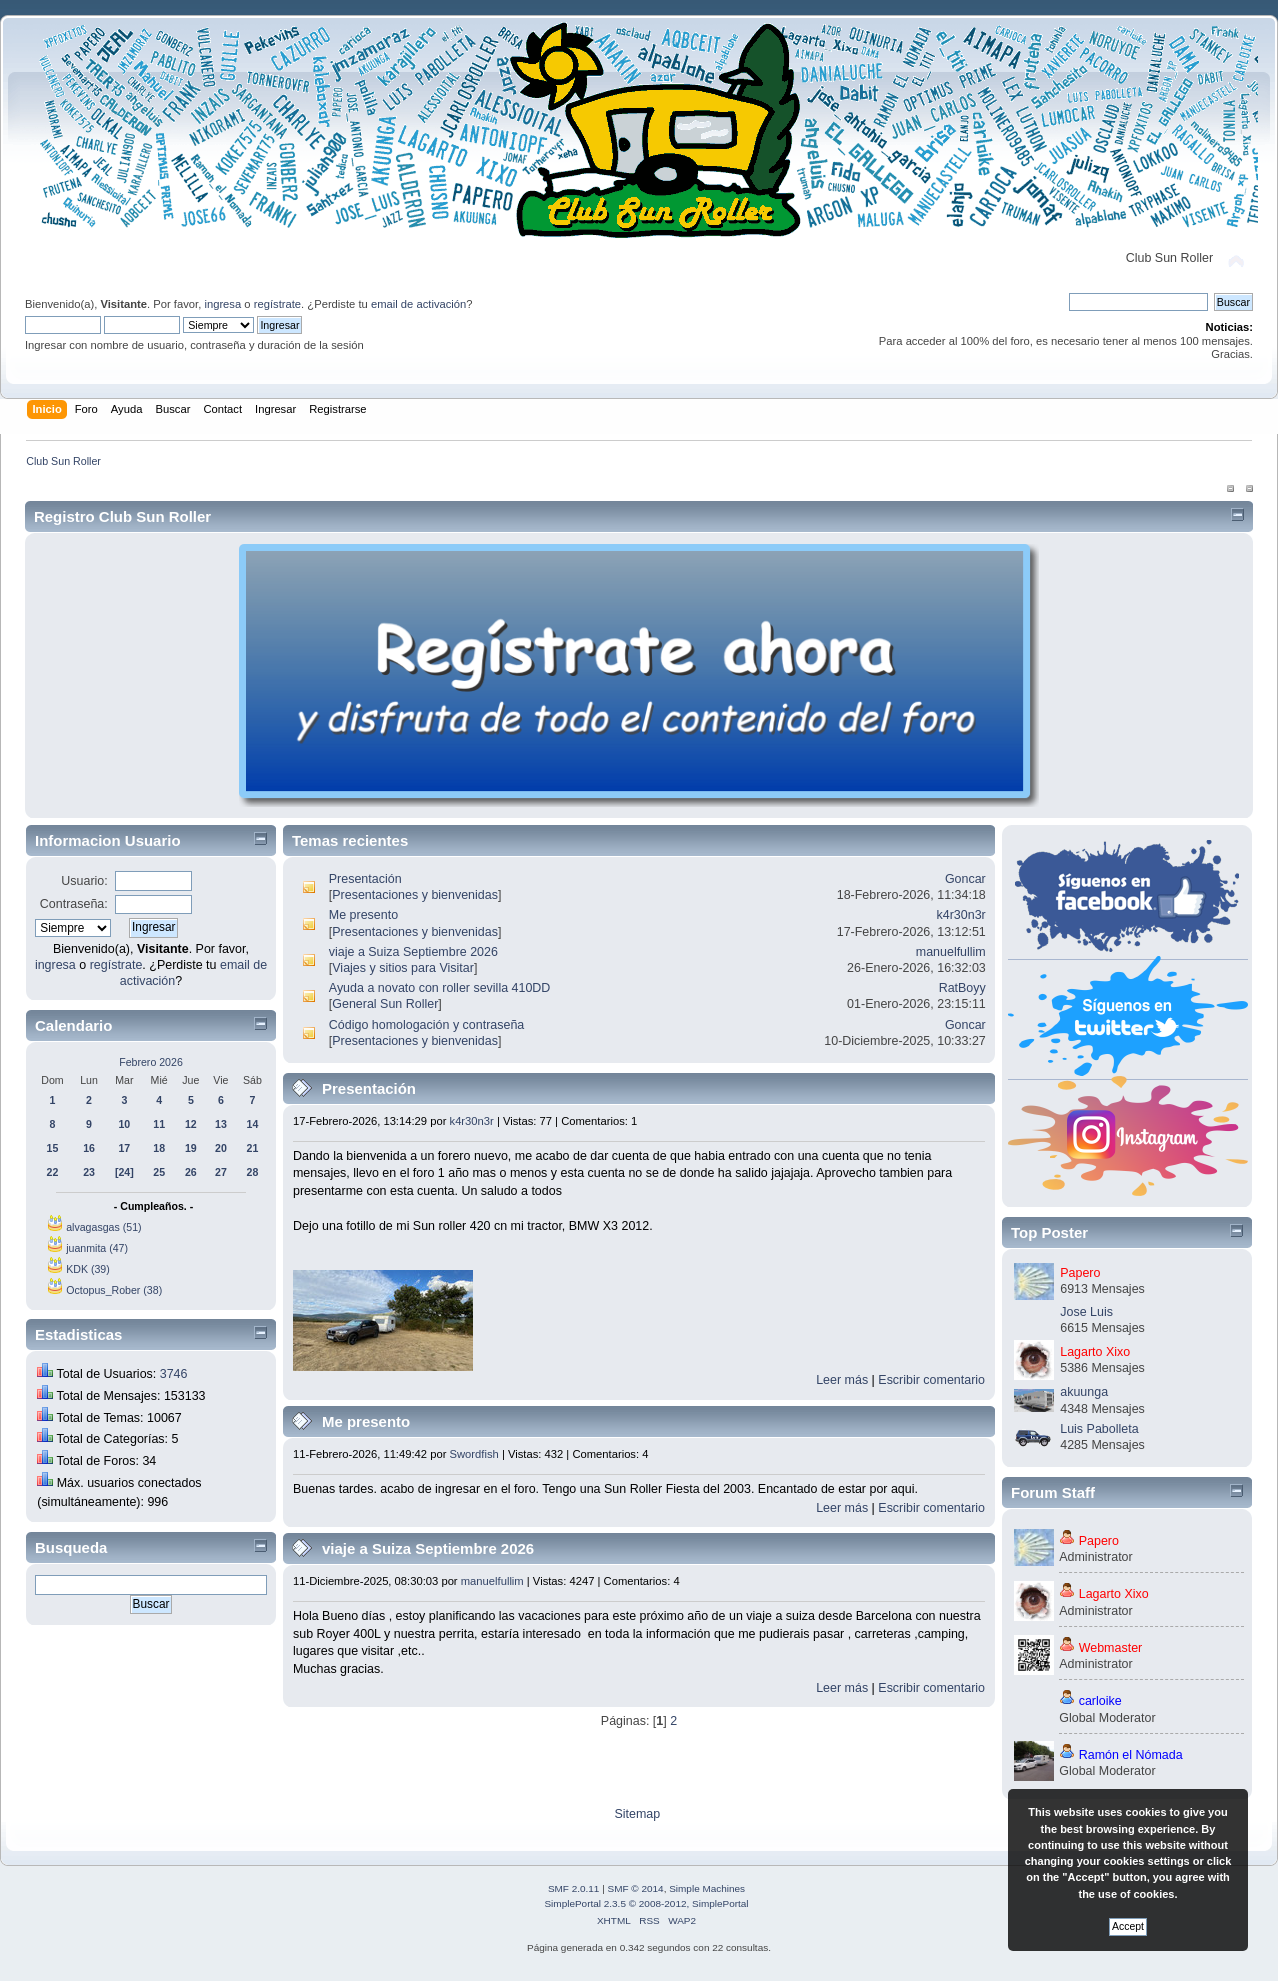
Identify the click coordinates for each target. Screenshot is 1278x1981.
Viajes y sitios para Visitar (403, 968)
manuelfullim (951, 952)
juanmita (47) (97, 1248)
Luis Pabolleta (1099, 1429)
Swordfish (474, 1454)
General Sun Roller (385, 1004)
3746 (174, 1374)
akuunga (1084, 1392)
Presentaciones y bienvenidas (415, 895)
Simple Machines (707, 1888)
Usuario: (84, 881)
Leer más (842, 1380)
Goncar (965, 879)
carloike (1100, 1701)
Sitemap (637, 1814)
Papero (1080, 1273)
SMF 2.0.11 (574, 1888)
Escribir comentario (931, 1380)
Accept (1128, 1926)
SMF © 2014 (636, 1888)
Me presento (363, 915)
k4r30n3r (961, 915)
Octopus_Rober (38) (114, 1290)
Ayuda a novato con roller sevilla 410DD (440, 988)
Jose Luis (1086, 1312)
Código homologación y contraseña (426, 1025)
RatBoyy (962, 988)
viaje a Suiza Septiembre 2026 (413, 952)
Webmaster (1111, 1648)
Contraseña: (74, 904)
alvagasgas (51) (103, 1227)
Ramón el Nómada (1131, 1755)
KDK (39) (88, 1269)
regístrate (277, 304)
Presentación (365, 879)
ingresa (222, 304)
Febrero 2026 (151, 1062)
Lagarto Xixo (1095, 1352)
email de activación (418, 304)
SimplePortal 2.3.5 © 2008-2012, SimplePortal (646, 1903)
